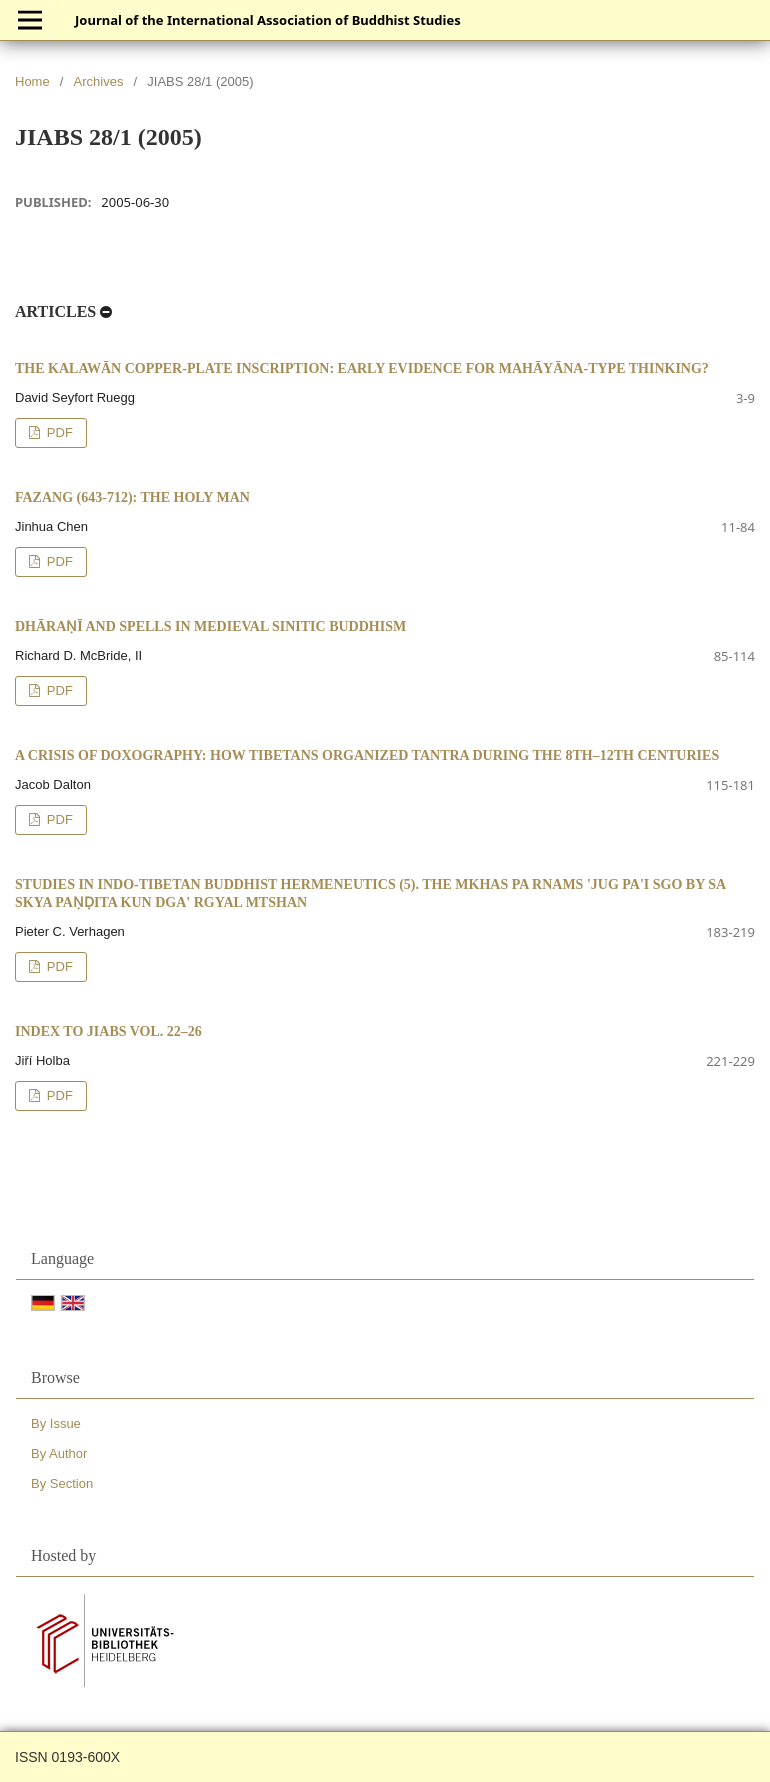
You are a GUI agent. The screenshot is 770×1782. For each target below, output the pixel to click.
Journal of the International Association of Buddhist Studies (268, 20)
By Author (59, 1453)
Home (32, 81)
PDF (58, 432)
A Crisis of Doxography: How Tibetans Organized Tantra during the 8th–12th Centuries (367, 755)
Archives (99, 81)
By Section (62, 1483)
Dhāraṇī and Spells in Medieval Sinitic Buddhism (210, 626)
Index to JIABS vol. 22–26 (108, 1031)
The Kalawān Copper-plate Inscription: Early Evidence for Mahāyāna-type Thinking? (362, 368)
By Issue (56, 1423)
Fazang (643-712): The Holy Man (132, 497)
